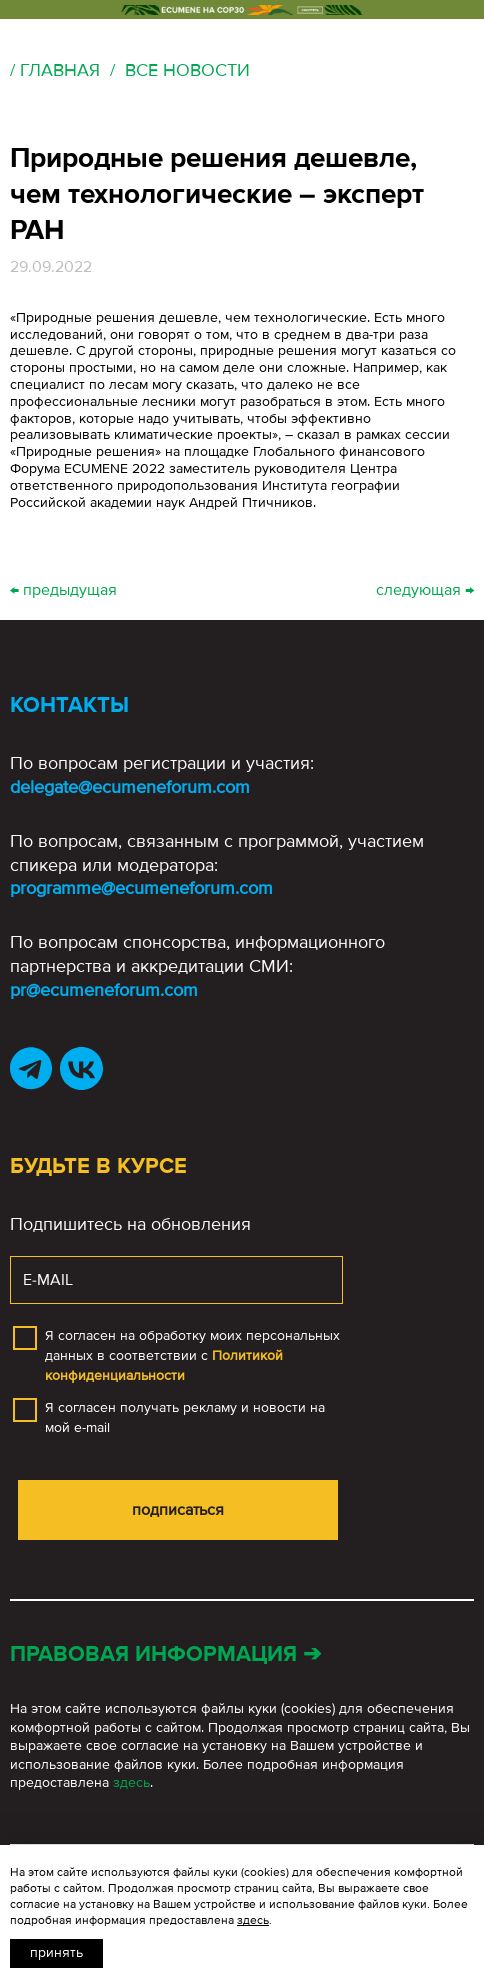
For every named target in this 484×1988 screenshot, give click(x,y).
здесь (131, 1782)
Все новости (187, 70)
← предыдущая (63, 590)
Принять (56, 1952)
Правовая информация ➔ (165, 1654)
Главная (60, 70)
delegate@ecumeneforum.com (130, 787)
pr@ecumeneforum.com (104, 990)
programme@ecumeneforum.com (141, 888)
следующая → (425, 590)
